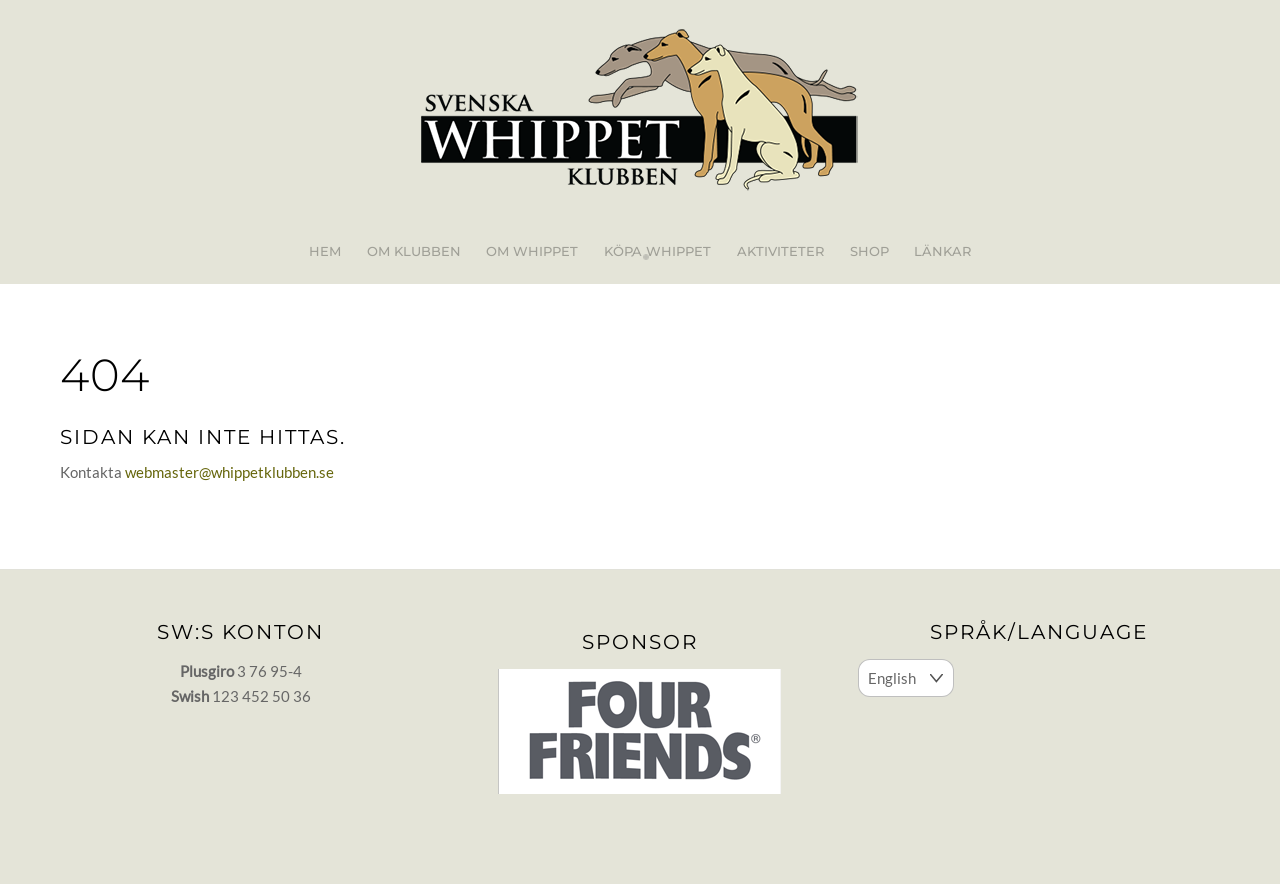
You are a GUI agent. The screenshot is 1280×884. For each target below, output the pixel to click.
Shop (869, 251)
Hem (325, 251)
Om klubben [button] (414, 251)
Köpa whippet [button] (657, 251)
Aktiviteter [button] (780, 251)
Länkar (942, 251)
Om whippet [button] (532, 251)
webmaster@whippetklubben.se (229, 472)
